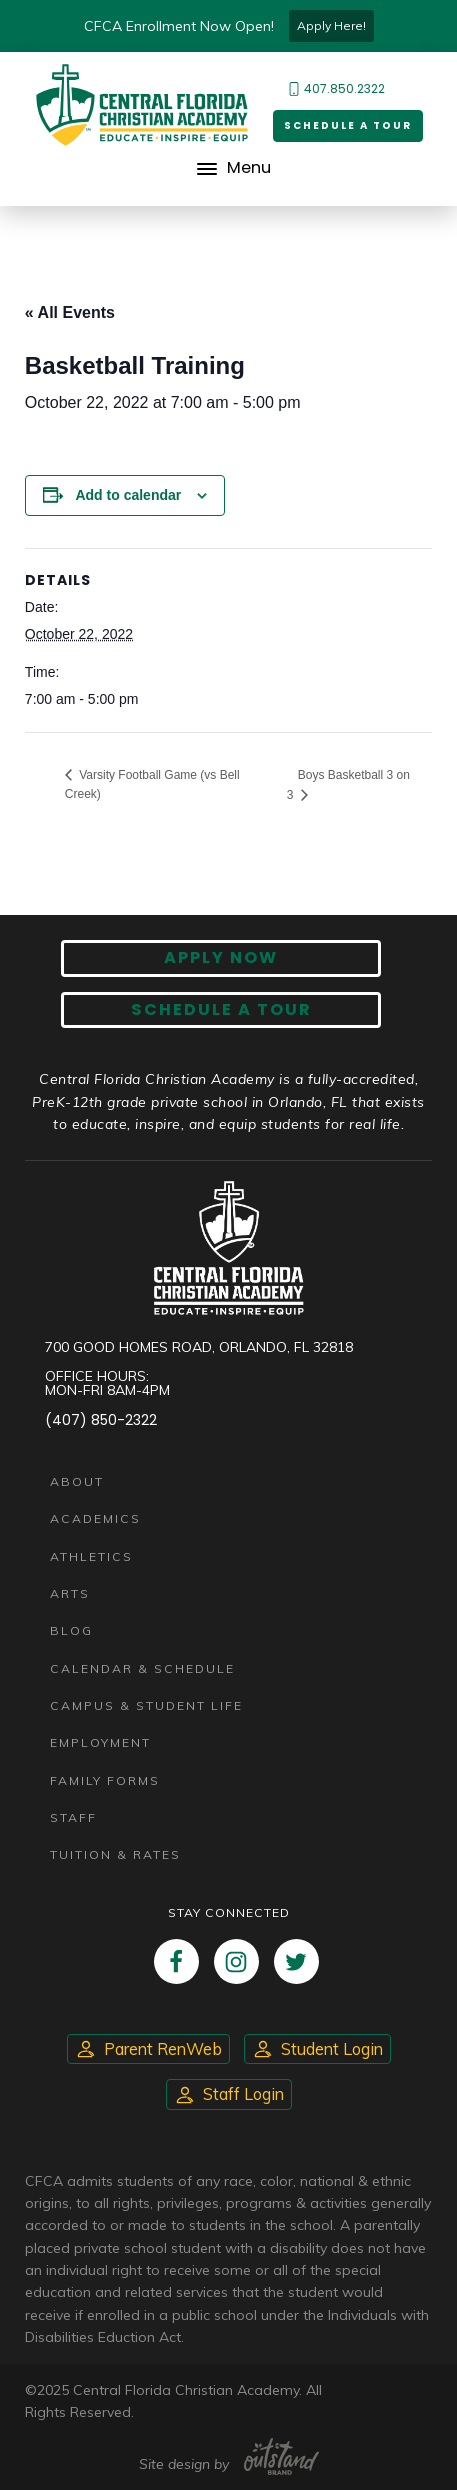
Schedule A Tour (221, 1009)
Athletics (91, 1556)
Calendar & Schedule (142, 1668)
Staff (73, 1817)
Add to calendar (128, 495)
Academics (95, 1518)
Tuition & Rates (115, 1854)
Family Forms (105, 1780)
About (77, 1481)
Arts (70, 1593)
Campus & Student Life (146, 1705)
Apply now (221, 957)
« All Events (70, 312)
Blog (71, 1630)
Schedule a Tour (348, 125)
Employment (100, 1742)
